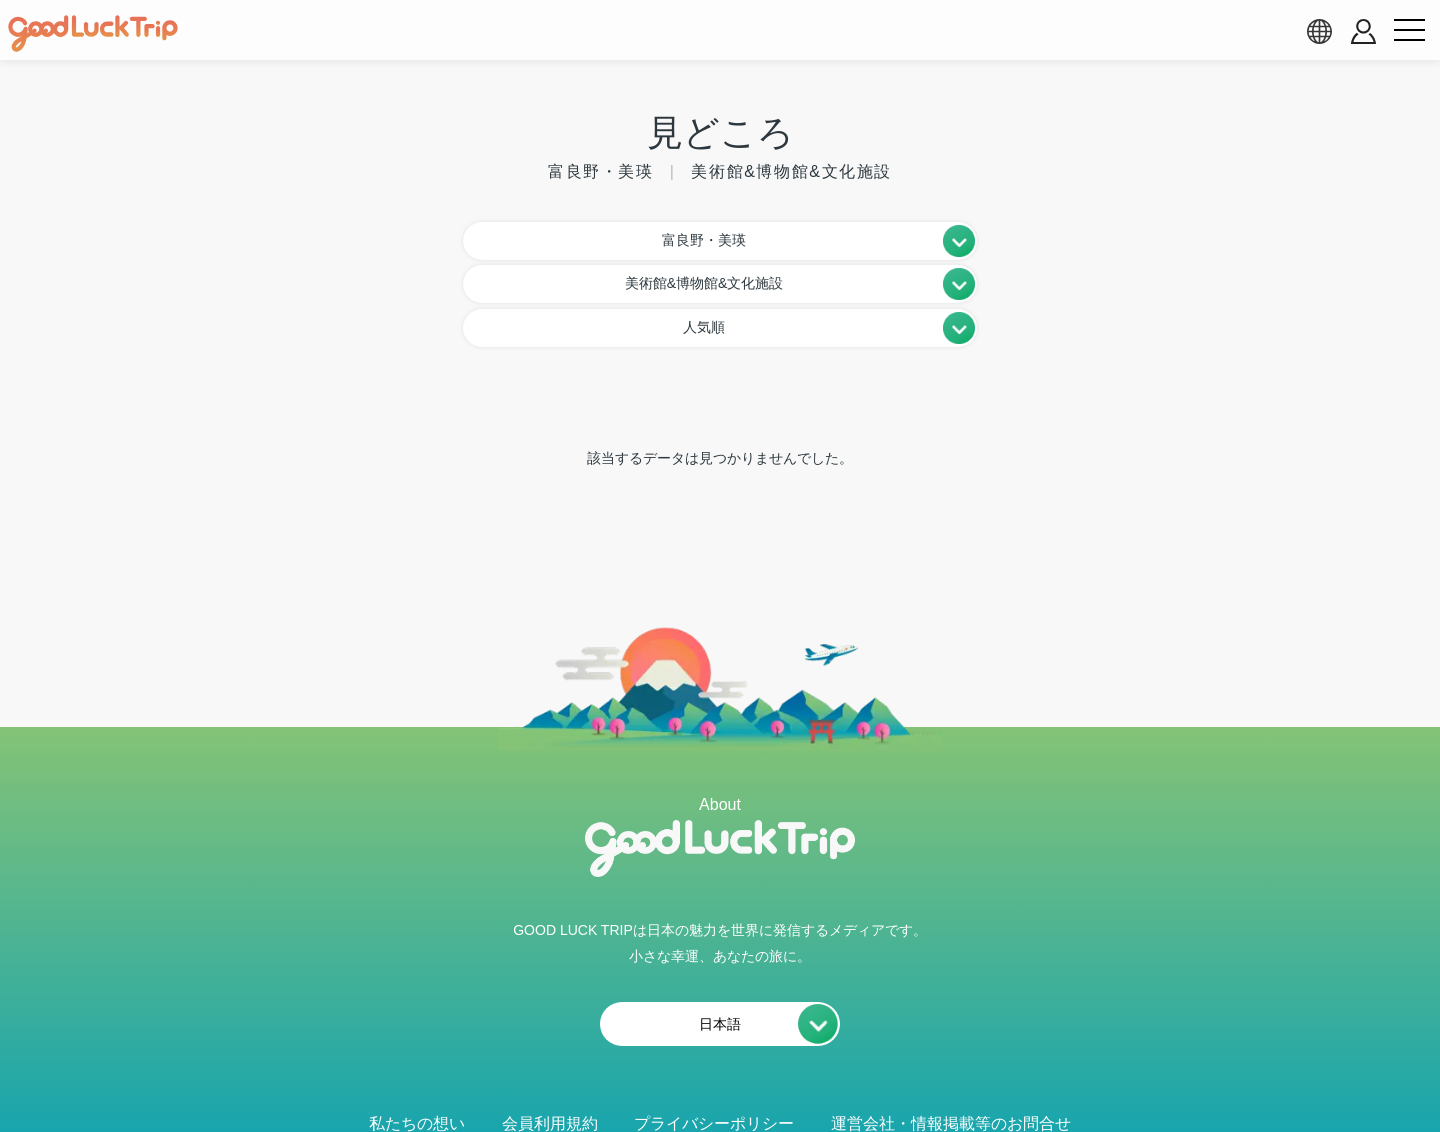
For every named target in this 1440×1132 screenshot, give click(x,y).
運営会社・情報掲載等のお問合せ (951, 1031)
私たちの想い (417, 1031)
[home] (93, 34)
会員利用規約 (550, 1031)
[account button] (1363, 31)
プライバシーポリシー (714, 1031)
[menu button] (1409, 31)
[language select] (1319, 31)
